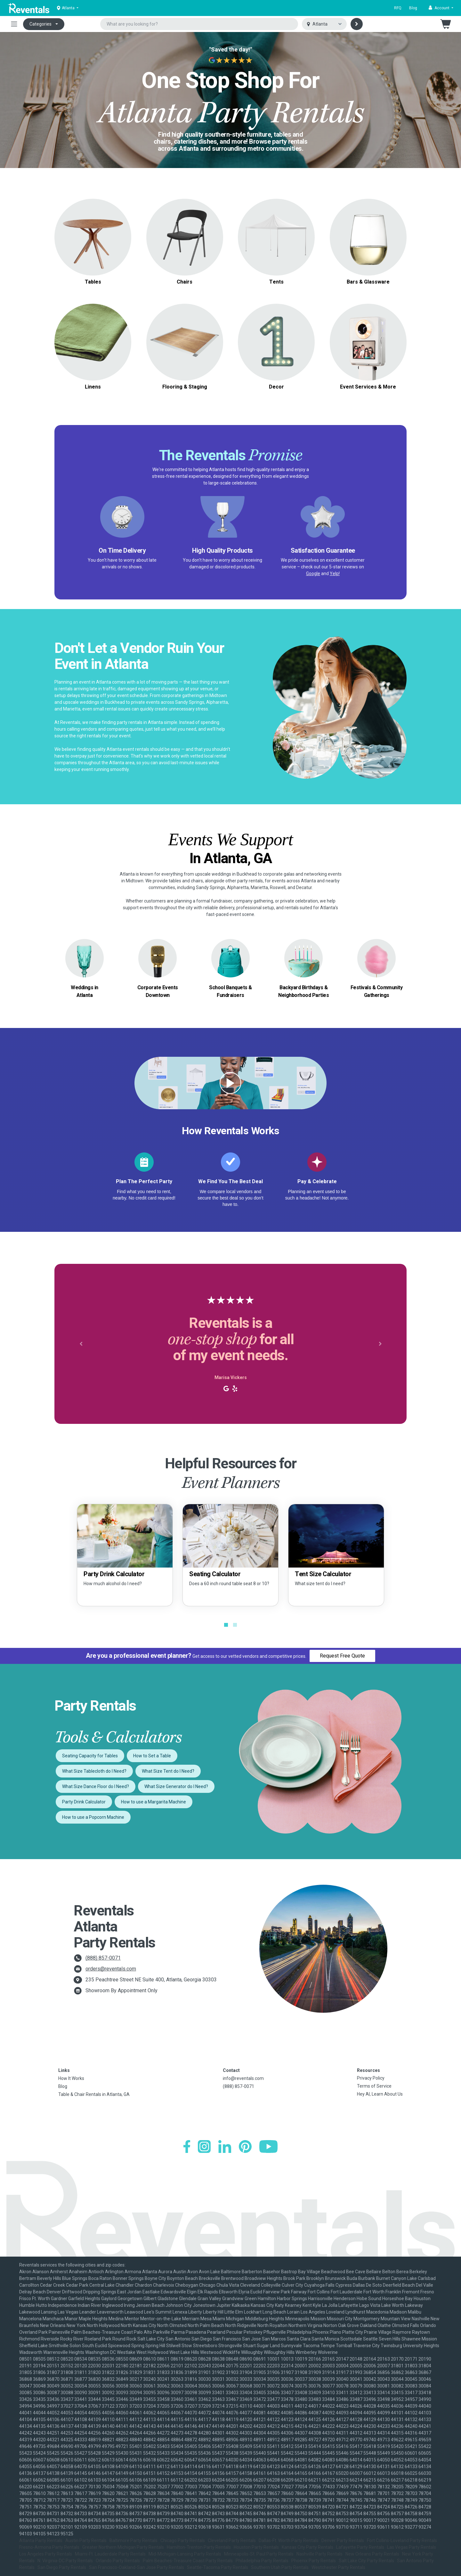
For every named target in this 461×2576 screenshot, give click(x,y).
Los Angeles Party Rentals (45, 2553)
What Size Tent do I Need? (168, 1771)
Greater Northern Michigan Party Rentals (123, 2547)
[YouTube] (268, 2146)
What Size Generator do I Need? (176, 1786)
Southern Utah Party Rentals (280, 2567)
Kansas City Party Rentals (307, 2547)
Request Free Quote (342, 1656)
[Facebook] (186, 2146)
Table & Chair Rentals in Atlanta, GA (94, 2094)
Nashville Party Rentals (319, 2553)
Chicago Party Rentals (182, 2540)
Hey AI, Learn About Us (380, 2094)
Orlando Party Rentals (118, 2560)
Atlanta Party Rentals (40, 2540)
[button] (441, 8)
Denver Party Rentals (342, 2540)
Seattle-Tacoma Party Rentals (217, 2567)
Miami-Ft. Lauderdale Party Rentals (110, 2553)
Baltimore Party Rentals (133, 2540)
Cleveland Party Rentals (232, 2540)
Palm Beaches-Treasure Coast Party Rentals (188, 2560)
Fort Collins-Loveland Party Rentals (402, 2540)
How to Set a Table (152, 1755)
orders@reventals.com (110, 1969)
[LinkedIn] (224, 2146)
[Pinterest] (245, 2146)
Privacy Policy (370, 2078)
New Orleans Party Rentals (372, 2553)
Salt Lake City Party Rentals (366, 2560)
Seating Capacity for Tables (90, 1755)
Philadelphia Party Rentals (262, 2560)
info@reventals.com (243, 2078)
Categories (40, 24)
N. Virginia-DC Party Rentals (65, 2560)
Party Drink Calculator (84, 1801)
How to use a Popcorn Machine (93, 1817)
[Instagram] (204, 2146)
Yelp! (335, 573)
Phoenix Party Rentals (313, 2560)
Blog (413, 8)
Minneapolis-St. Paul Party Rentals (259, 2553)
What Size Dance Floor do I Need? (95, 1786)
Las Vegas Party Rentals (411, 2547)
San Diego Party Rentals (61, 2567)
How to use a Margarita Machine (153, 1801)
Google (313, 573)
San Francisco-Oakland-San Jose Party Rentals (136, 2567)
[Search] (357, 24)
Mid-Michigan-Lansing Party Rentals (185, 2553)
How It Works (71, 2078)
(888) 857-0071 (103, 1958)
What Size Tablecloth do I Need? (94, 1771)
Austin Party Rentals (86, 2540)
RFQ (397, 8)
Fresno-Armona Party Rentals (49, 2547)
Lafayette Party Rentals (360, 2547)
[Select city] (324, 24)
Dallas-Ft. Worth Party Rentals (289, 2540)
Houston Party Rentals (256, 2547)
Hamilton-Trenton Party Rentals (199, 2547)
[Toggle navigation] (14, 24)
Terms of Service (374, 2086)
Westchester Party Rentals (338, 2567)
